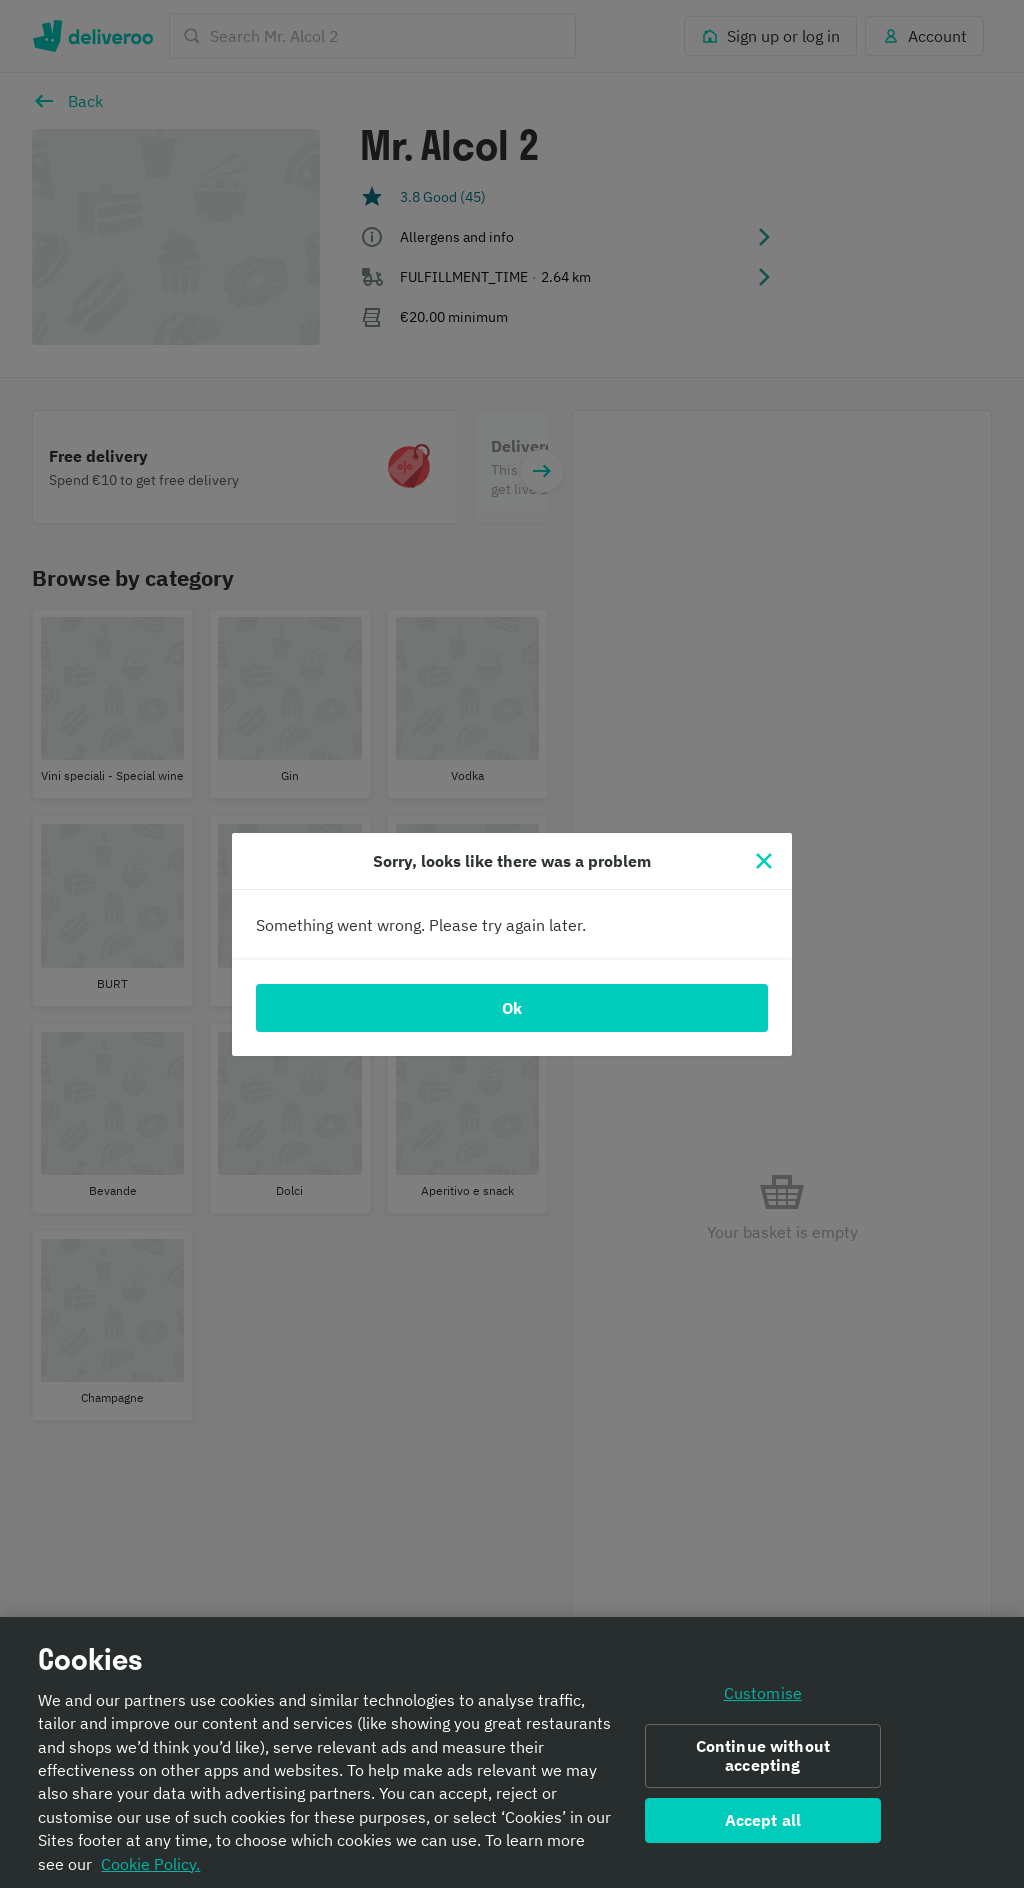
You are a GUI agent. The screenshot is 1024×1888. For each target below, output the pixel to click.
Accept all (763, 1826)
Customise (763, 1699)
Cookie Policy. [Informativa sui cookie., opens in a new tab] (150, 1870)
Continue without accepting (763, 1762)
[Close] (764, 861)
